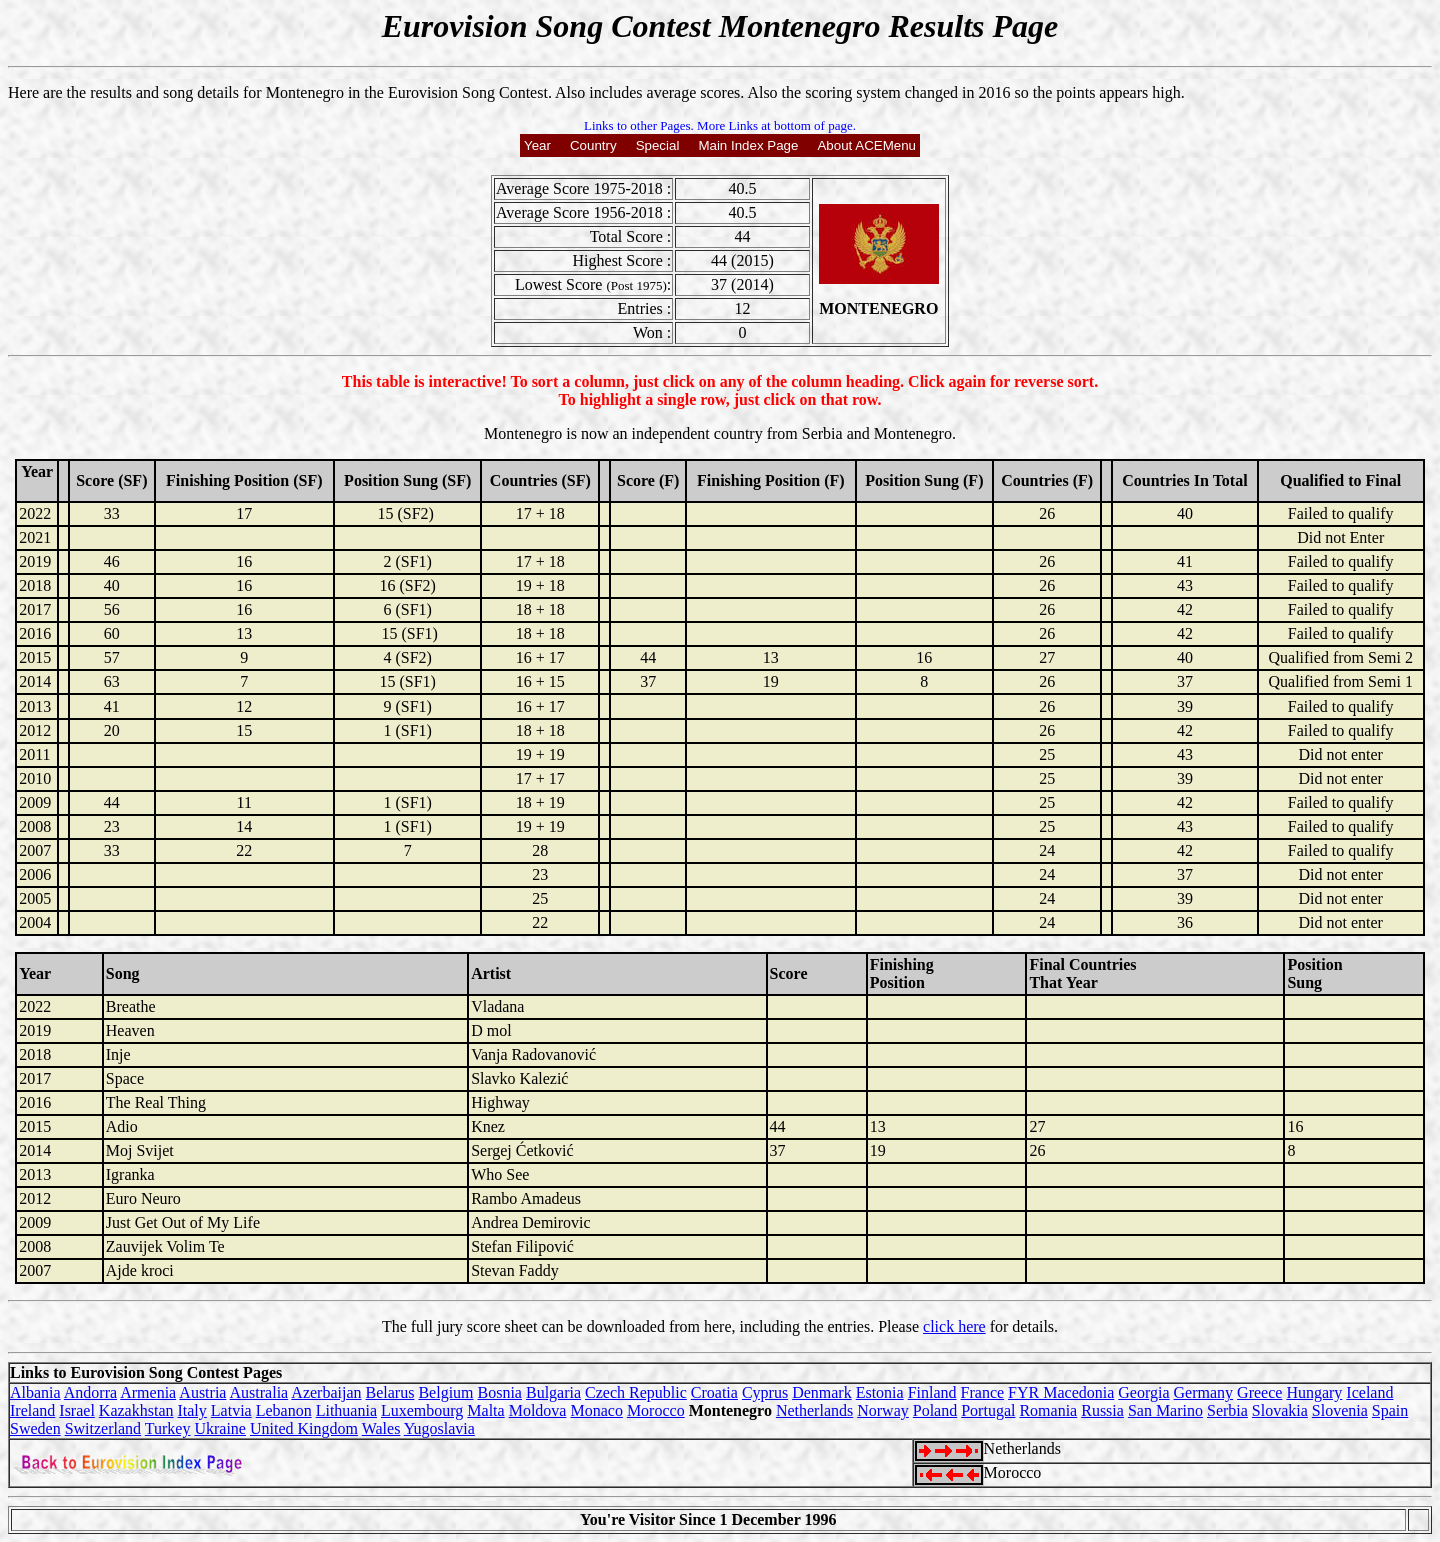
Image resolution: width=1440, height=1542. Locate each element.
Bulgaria (553, 1392)
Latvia (231, 1410)
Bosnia (500, 1392)
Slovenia (1340, 1410)
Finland (932, 1392)
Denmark (822, 1392)
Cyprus (765, 1392)
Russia (1102, 1410)
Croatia (714, 1392)
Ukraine (220, 1428)
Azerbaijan (326, 1392)
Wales (381, 1428)
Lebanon (284, 1410)
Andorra (90, 1392)
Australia (259, 1392)
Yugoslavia (439, 1428)
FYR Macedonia (1061, 1392)
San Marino (1165, 1410)
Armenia (148, 1392)
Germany (1204, 1392)
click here (954, 1326)
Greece (1259, 1392)
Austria (202, 1392)
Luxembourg (422, 1410)
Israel (77, 1410)
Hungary (1314, 1392)
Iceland (1369, 1392)
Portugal (988, 1410)
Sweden (35, 1428)
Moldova (538, 1410)
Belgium (445, 1392)
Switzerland (103, 1428)
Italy (191, 1410)
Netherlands (814, 1410)
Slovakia (1280, 1410)
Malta (485, 1410)
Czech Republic (636, 1392)
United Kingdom (304, 1428)
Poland (935, 1410)
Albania (35, 1392)
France (983, 1392)
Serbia (1227, 1410)
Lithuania (346, 1410)
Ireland (32, 1410)
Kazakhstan (136, 1410)
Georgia (1143, 1392)
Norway (883, 1410)
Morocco (656, 1410)
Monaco (596, 1410)
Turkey (168, 1428)
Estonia (880, 1392)
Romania (1048, 1410)
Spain (1390, 1410)
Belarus (390, 1392)
